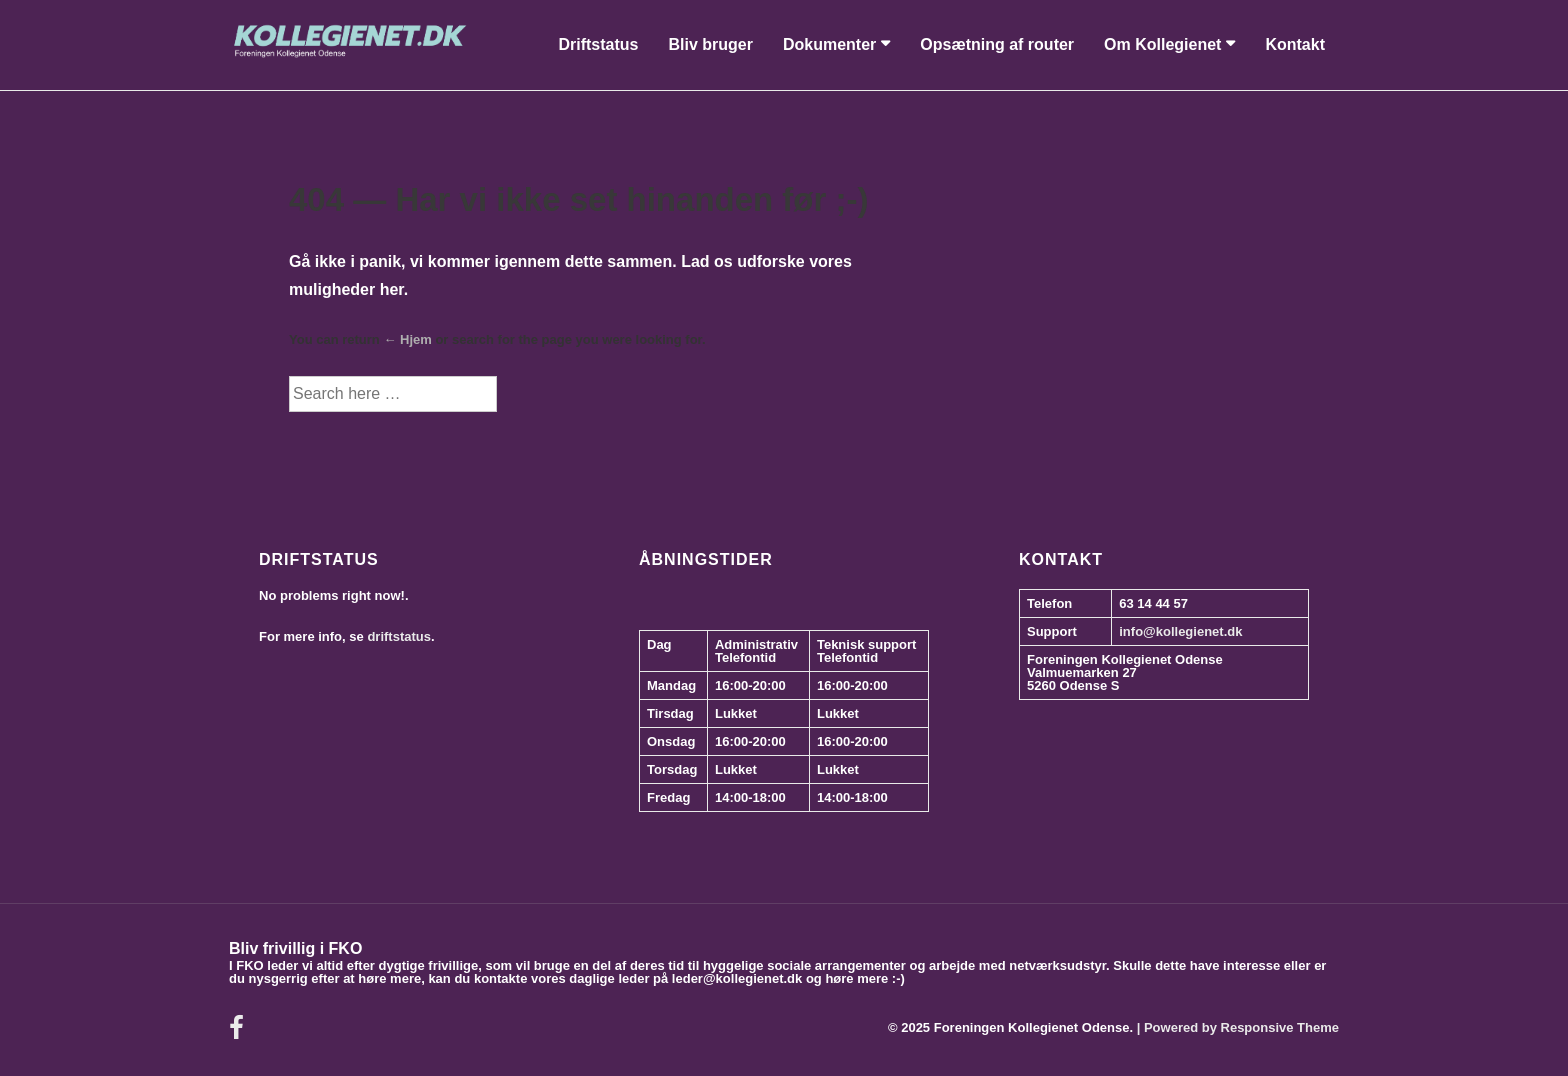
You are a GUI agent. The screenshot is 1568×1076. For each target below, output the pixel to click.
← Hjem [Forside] (407, 339)
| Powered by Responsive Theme (1238, 1027)
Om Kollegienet (1162, 44)
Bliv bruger (710, 44)
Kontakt (1295, 44)
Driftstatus (598, 44)
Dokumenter (829, 44)
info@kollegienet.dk (1180, 631)
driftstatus (399, 636)
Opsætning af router (997, 44)
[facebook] (239, 1034)
